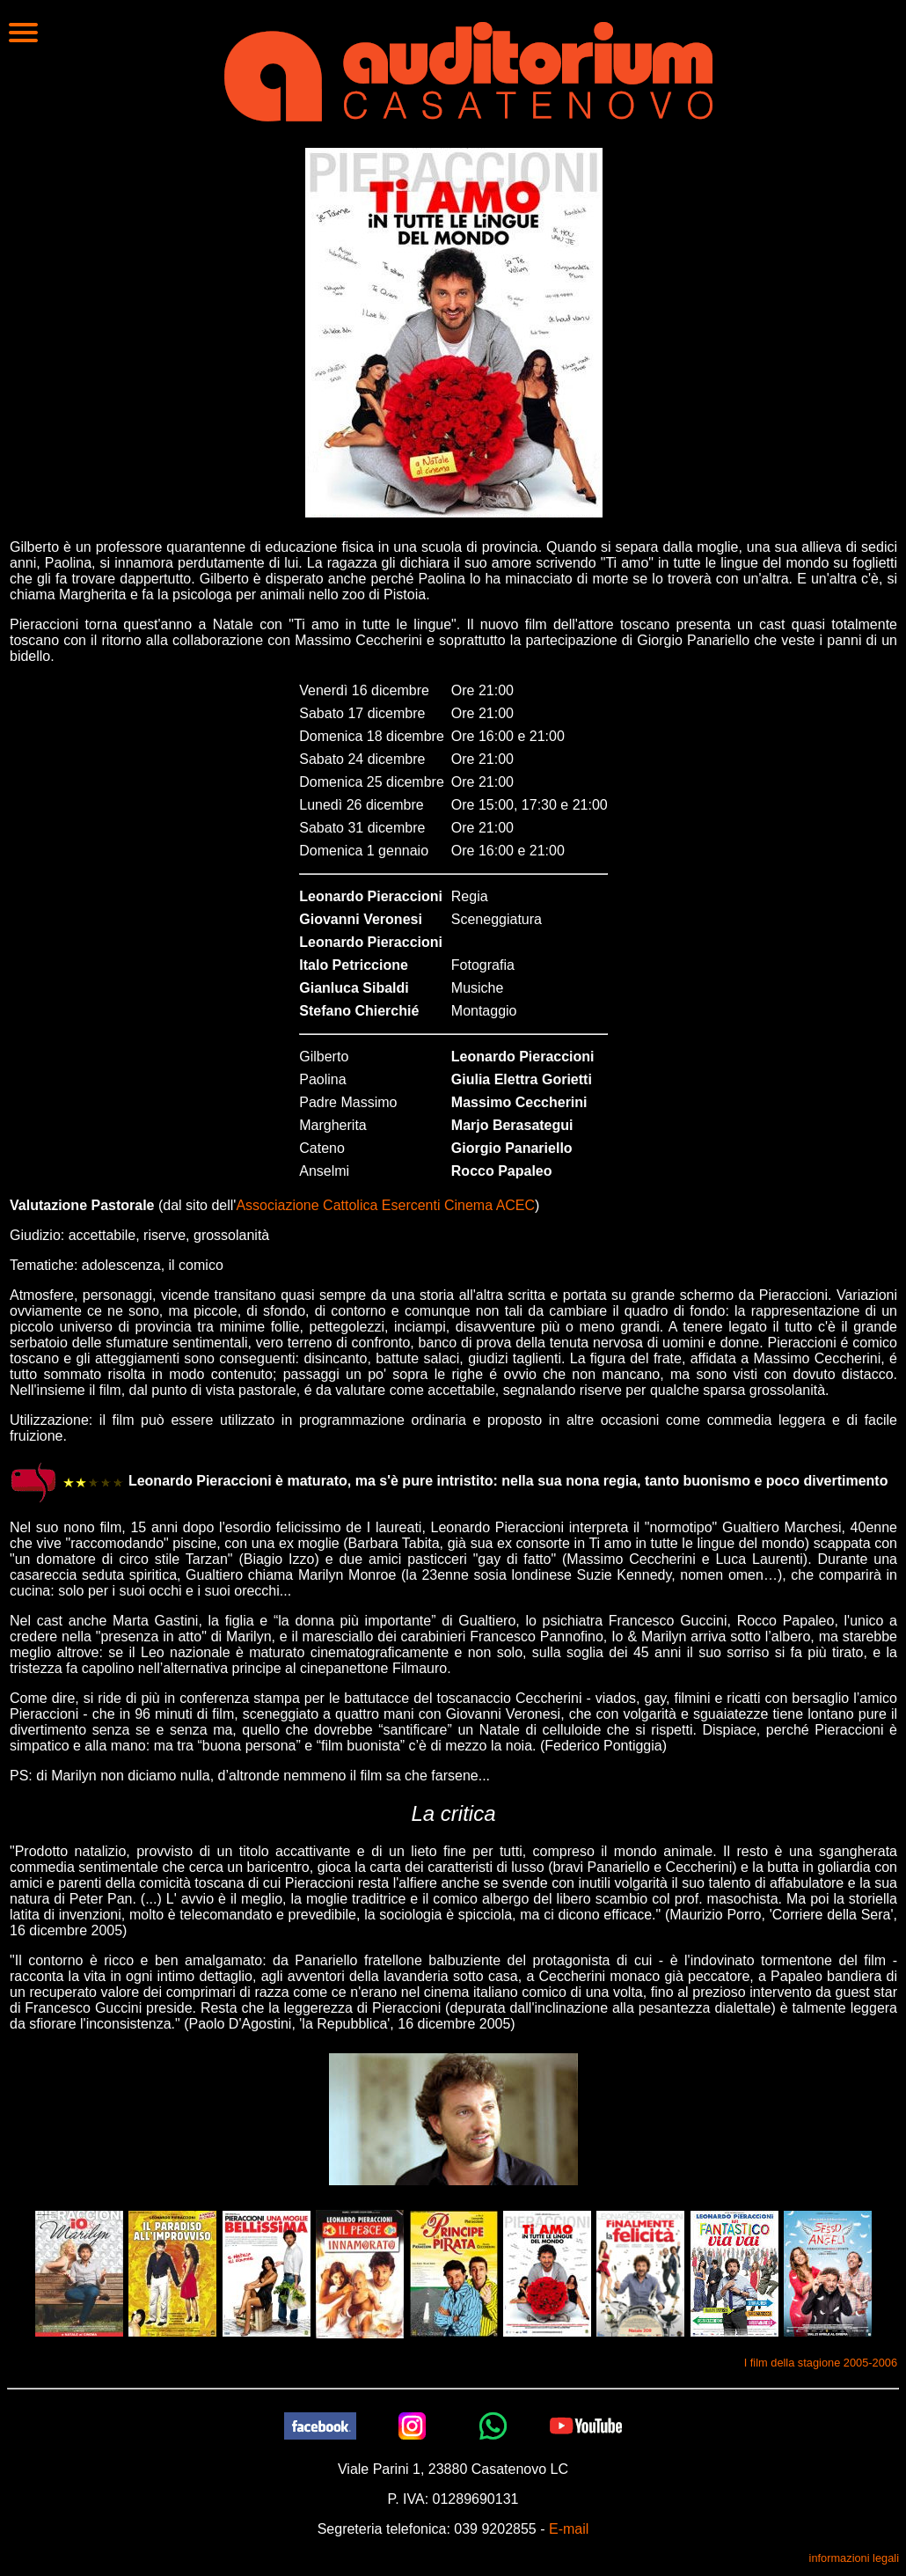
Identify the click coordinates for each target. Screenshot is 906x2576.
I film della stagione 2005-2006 (820, 2362)
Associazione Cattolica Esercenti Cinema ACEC (385, 1205)
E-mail (568, 2528)
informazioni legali (854, 2558)
